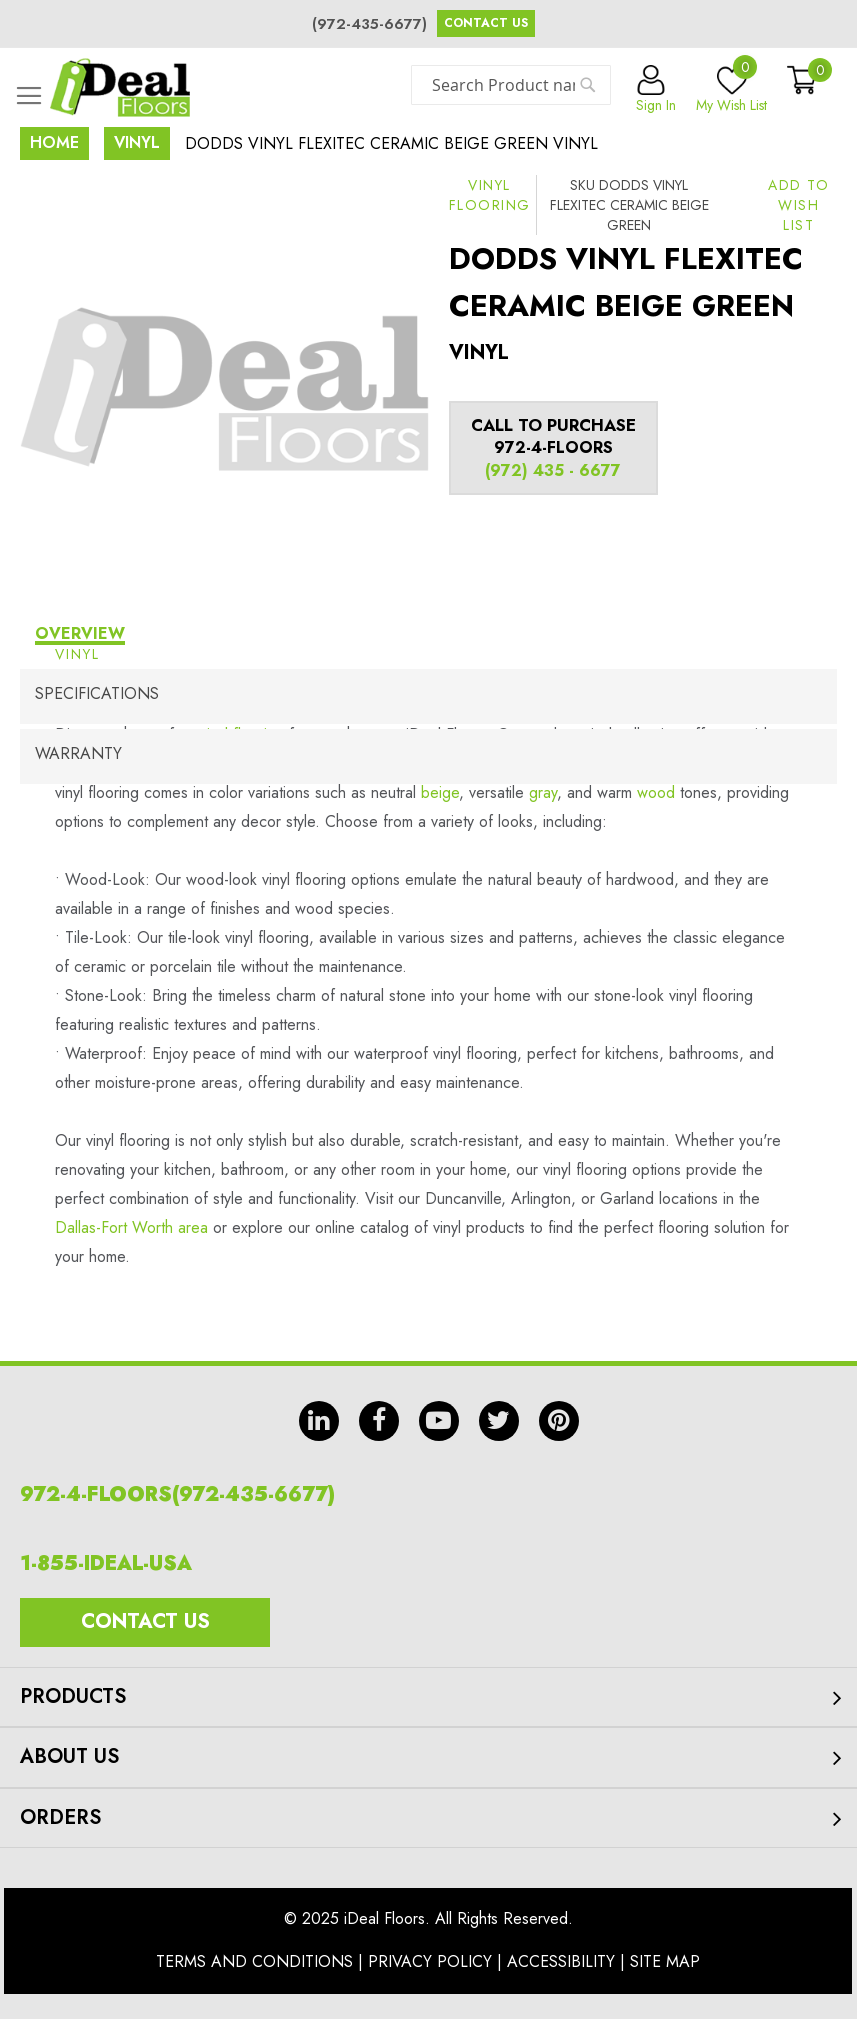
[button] (798, 205)
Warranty (78, 753)
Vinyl (137, 142)
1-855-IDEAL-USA (106, 1563)
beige (440, 792)
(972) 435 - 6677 (553, 470)
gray (543, 792)
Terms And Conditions (254, 1961)
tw (499, 1421)
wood (656, 792)
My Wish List (731, 90)
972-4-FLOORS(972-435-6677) (177, 1494)
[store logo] (120, 87)
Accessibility (561, 1961)
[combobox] (511, 85)
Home (54, 142)
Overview (80, 633)
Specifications (97, 693)
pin (559, 1421)
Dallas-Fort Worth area (131, 1227)
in (319, 1421)
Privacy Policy (430, 1961)
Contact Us (486, 23)
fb (379, 1421)
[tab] (428, 636)
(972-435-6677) (369, 24)
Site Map (665, 1961)
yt (439, 1421)
